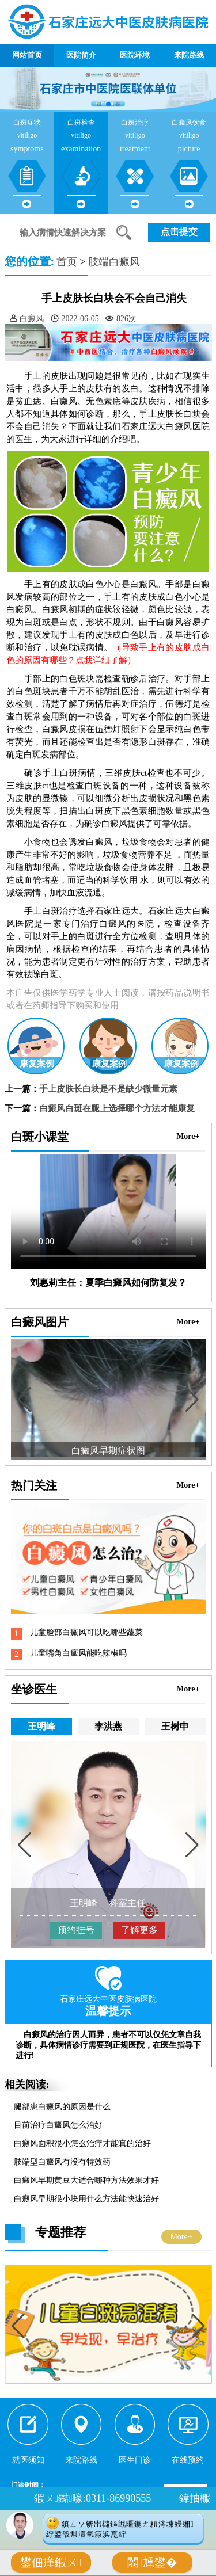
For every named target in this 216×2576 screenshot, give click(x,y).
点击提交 (179, 232)
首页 (66, 262)
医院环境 (135, 55)
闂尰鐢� (152, 2562)
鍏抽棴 (194, 2498)
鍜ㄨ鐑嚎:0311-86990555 (92, 2498)
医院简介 (81, 55)
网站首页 (27, 55)
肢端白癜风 (114, 262)
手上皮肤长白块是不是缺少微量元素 (108, 1088)
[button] (99, 104)
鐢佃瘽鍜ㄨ (51, 2562)
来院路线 (189, 55)
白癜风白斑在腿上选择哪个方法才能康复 (117, 1108)
